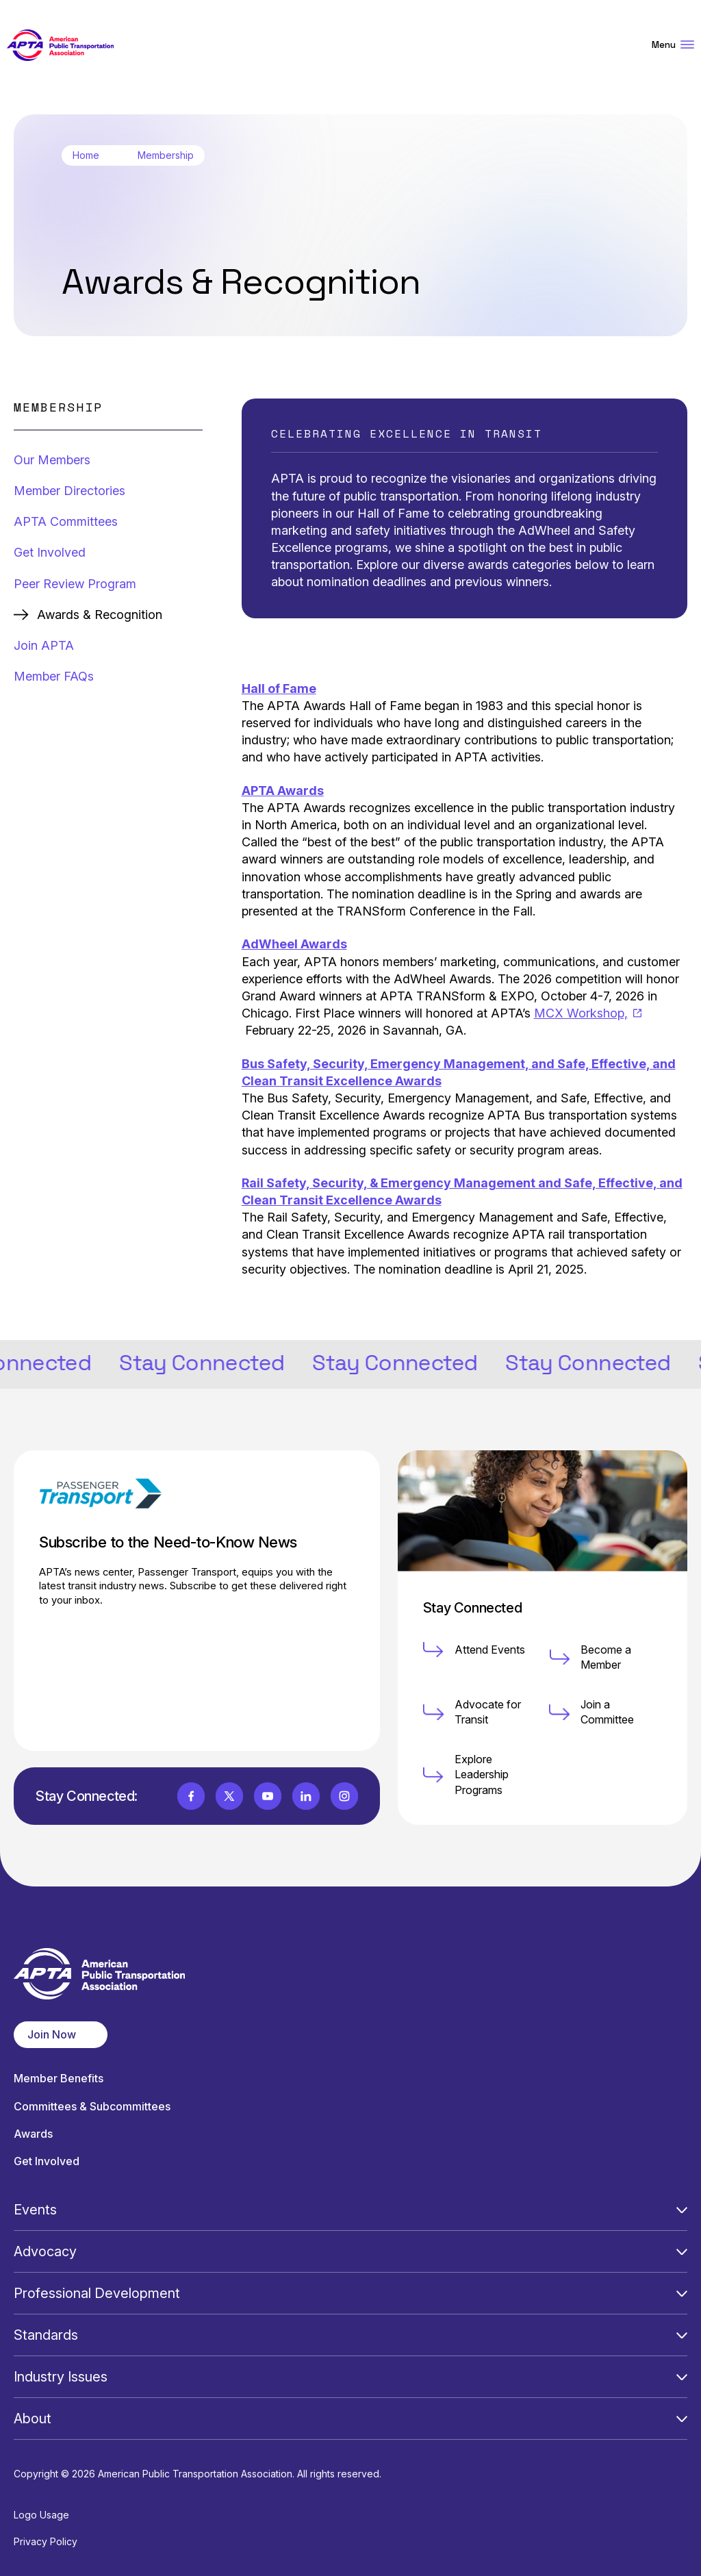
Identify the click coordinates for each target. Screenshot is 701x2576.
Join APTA (44, 645)
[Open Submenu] (681, 2209)
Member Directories (69, 490)
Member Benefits (58, 2078)
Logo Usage (41, 2515)
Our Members (52, 460)
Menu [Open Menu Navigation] (673, 44)
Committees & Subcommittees (92, 2106)
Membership (166, 155)
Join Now (51, 2034)
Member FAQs (54, 676)
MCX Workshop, (587, 1013)
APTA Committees (66, 521)
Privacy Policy (45, 2541)
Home (86, 155)
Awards (33, 2134)
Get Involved (50, 552)
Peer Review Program (75, 584)
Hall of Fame (279, 688)
